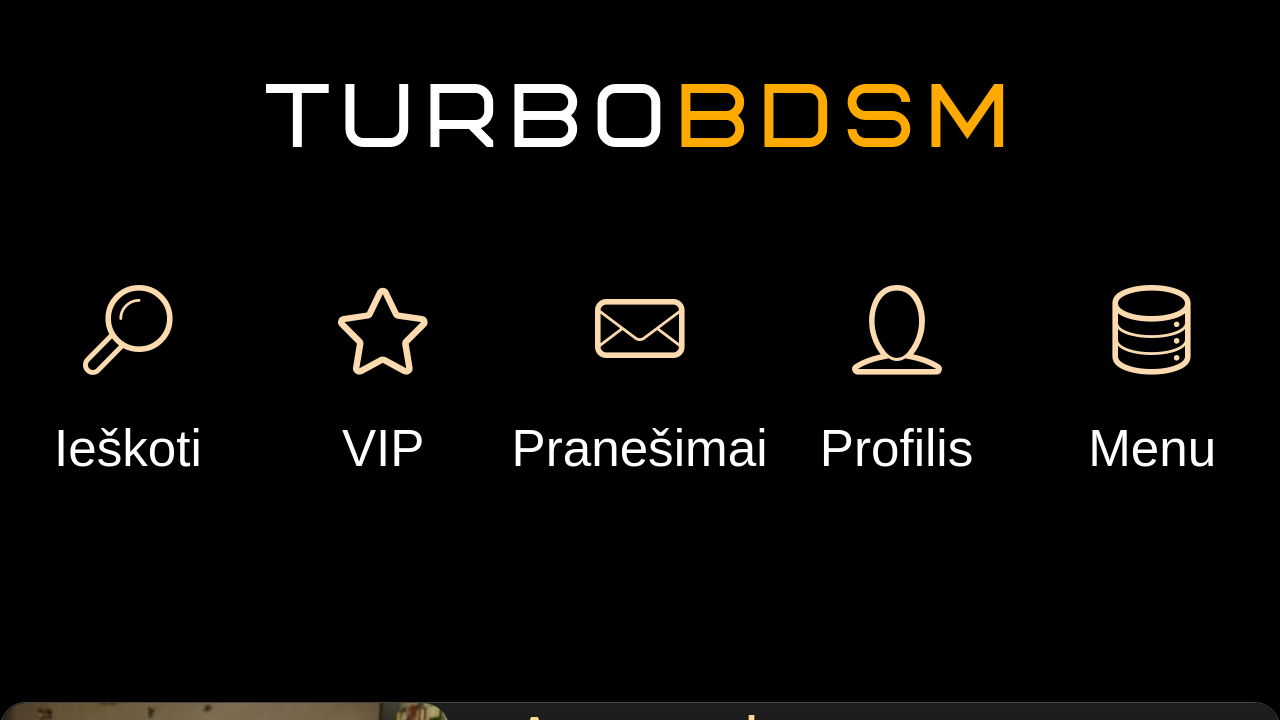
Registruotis (248, 89)
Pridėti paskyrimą (982, 134)
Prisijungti (247, 162)
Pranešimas (440, 311)
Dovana (608, 311)
